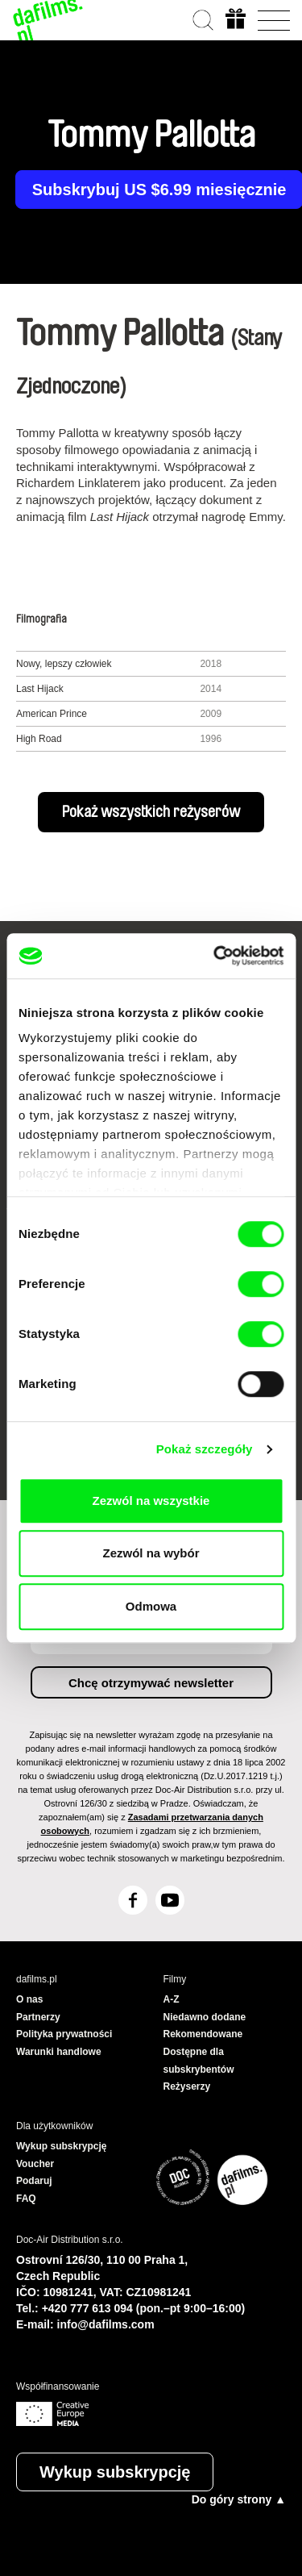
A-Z (171, 1999)
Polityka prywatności (64, 2034)
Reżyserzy (187, 2086)
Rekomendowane (203, 2034)
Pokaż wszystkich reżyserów (151, 812)
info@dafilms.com (106, 2324)
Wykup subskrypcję (114, 2472)
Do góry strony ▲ (239, 2499)
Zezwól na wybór (150, 1553)
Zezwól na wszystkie (151, 1500)
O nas (29, 1999)
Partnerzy (38, 2017)
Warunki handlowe (58, 2051)
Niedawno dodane (204, 2017)
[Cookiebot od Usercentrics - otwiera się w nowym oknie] (215, 955)
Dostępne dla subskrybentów (198, 2060)
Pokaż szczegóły (204, 1449)
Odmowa (151, 1606)
